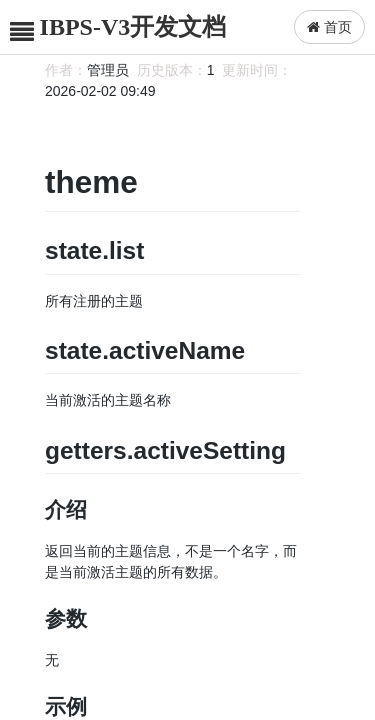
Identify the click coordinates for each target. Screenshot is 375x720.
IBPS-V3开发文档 (133, 27)
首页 (329, 27)
